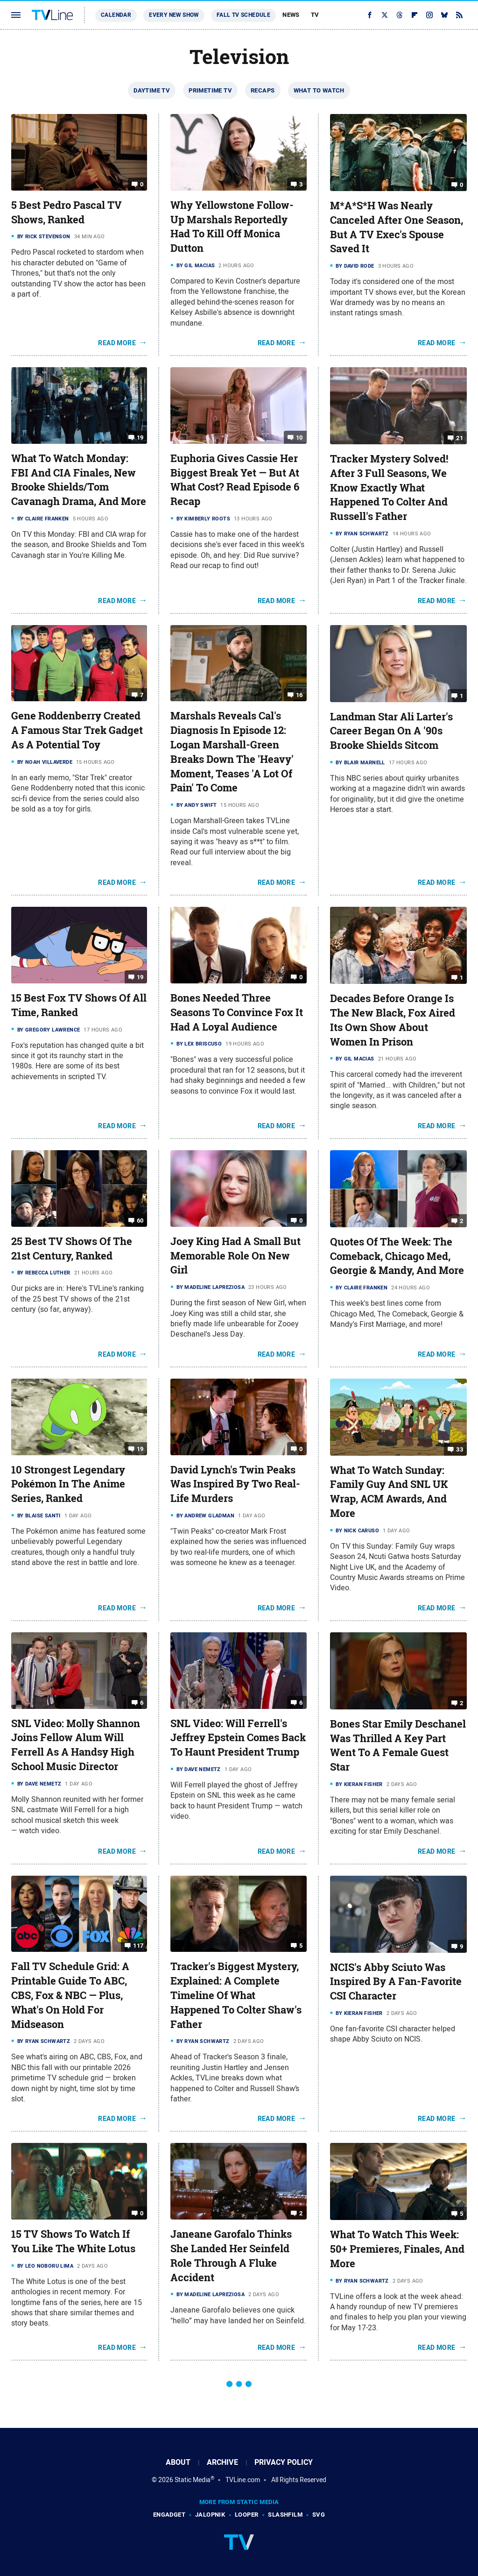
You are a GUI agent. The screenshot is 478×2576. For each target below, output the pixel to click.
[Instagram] (429, 15)
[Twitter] (384, 15)
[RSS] (459, 15)
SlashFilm (285, 2514)
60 (140, 1220)
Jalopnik (210, 2514)
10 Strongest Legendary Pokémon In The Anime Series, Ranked (68, 1484)
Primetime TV (210, 90)
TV (315, 14)
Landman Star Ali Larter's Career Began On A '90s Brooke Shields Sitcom (391, 731)
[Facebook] (370, 15)
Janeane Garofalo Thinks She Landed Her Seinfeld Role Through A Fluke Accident (231, 2255)
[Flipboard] (414, 15)
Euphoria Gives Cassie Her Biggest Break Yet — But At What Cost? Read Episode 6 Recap (234, 479)
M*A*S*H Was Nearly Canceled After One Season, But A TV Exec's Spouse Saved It (396, 227)
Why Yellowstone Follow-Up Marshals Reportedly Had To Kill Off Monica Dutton (232, 226)
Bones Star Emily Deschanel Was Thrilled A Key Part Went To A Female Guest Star (398, 1745)
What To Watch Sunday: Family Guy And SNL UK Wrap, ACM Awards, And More (389, 1491)
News (291, 14)
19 (140, 437)
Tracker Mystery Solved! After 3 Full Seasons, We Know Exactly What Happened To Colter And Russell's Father (389, 487)
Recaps (262, 90)
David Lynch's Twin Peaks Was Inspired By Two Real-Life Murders (235, 1484)
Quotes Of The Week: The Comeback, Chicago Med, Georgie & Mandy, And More (397, 1256)
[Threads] (399, 15)
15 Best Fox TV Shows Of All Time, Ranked (79, 1005)
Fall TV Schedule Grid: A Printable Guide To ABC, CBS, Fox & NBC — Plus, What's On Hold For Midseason (70, 1995)
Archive (222, 2462)
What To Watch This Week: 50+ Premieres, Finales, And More (397, 2248)
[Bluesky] (444, 15)
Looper (246, 2514)
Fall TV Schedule (243, 15)
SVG (318, 2514)
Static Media (193, 2479)
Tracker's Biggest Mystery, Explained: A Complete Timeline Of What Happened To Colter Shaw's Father (236, 1995)
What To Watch (319, 90)
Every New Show (174, 15)
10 (299, 437)
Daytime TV (152, 90)
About (178, 2462)
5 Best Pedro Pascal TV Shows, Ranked (66, 212)
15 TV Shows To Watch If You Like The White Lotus (73, 2241)
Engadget (169, 2514)
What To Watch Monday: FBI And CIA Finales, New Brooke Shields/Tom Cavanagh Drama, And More (78, 479)
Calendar (116, 15)
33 (459, 1449)
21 (459, 438)
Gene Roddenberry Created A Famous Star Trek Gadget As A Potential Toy (77, 730)
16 (299, 694)
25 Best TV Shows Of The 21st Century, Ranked (71, 1248)
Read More (117, 343)
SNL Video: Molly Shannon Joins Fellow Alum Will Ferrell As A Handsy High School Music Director (75, 1744)
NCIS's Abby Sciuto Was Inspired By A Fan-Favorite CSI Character (396, 1981)
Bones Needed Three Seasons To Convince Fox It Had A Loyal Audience (236, 1012)
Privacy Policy (283, 2462)
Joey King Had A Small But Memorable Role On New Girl (235, 1255)
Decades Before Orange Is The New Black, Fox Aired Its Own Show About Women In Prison (392, 1019)
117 (138, 1945)
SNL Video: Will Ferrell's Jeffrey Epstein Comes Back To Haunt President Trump (238, 1737)
